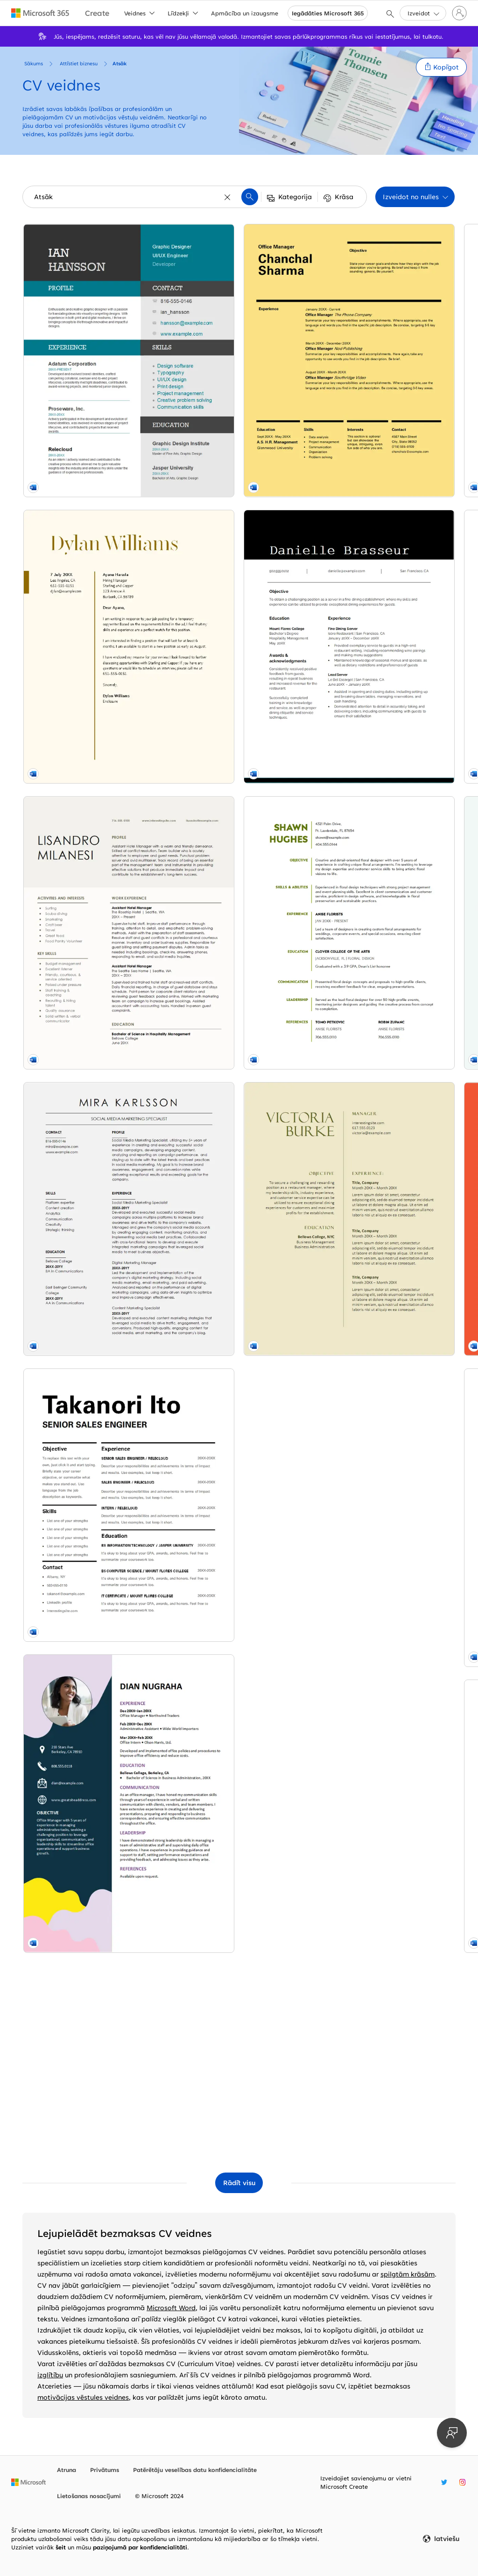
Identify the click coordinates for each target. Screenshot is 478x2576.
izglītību (50, 2374)
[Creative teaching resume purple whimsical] (386, 1457)
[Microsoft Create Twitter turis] (444, 2482)
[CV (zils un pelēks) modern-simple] (239, 1673)
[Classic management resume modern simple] (239, 1283)
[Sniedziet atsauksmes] (452, 2433)
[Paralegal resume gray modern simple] (386, 885)
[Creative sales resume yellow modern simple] (239, 1872)
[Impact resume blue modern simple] (239, 1474)
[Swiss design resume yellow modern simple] (92, 1474)
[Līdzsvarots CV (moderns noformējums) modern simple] (239, 1084)
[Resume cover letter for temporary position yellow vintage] (92, 504)
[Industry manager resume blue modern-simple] (386, 313)
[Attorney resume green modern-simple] (386, 1076)
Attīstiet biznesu (79, 63)
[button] (441, 67)
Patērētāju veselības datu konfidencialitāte (195, 2469)
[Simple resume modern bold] (92, 1665)
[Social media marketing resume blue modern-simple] (92, 885)
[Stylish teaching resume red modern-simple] (239, 694)
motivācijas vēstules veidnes (83, 2397)
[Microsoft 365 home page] (40, 13)
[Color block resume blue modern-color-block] (92, 313)
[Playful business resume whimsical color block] (92, 1275)
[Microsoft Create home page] (97, 13)
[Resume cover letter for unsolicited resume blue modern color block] (386, 1839)
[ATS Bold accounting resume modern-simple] (239, 885)
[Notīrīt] (228, 196)
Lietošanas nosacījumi (89, 2496)
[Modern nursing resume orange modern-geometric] (386, 504)
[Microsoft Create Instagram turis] (462, 2482)
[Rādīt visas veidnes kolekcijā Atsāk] (238, 2183)
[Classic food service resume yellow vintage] (92, 2046)
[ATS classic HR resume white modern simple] (239, 313)
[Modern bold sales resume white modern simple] (92, 1076)
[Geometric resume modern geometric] (386, 1267)
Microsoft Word (171, 2307)
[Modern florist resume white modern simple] (92, 1855)
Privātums (104, 2469)
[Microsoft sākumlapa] (28, 2482)
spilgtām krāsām (407, 2274)
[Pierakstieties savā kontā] (459, 13)
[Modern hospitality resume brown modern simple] (92, 694)
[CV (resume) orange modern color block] (239, 2062)
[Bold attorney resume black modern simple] (386, 694)
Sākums (33, 63)
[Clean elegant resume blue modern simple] (386, 1648)
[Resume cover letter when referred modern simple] (239, 504)
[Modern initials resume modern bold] (386, 2030)
